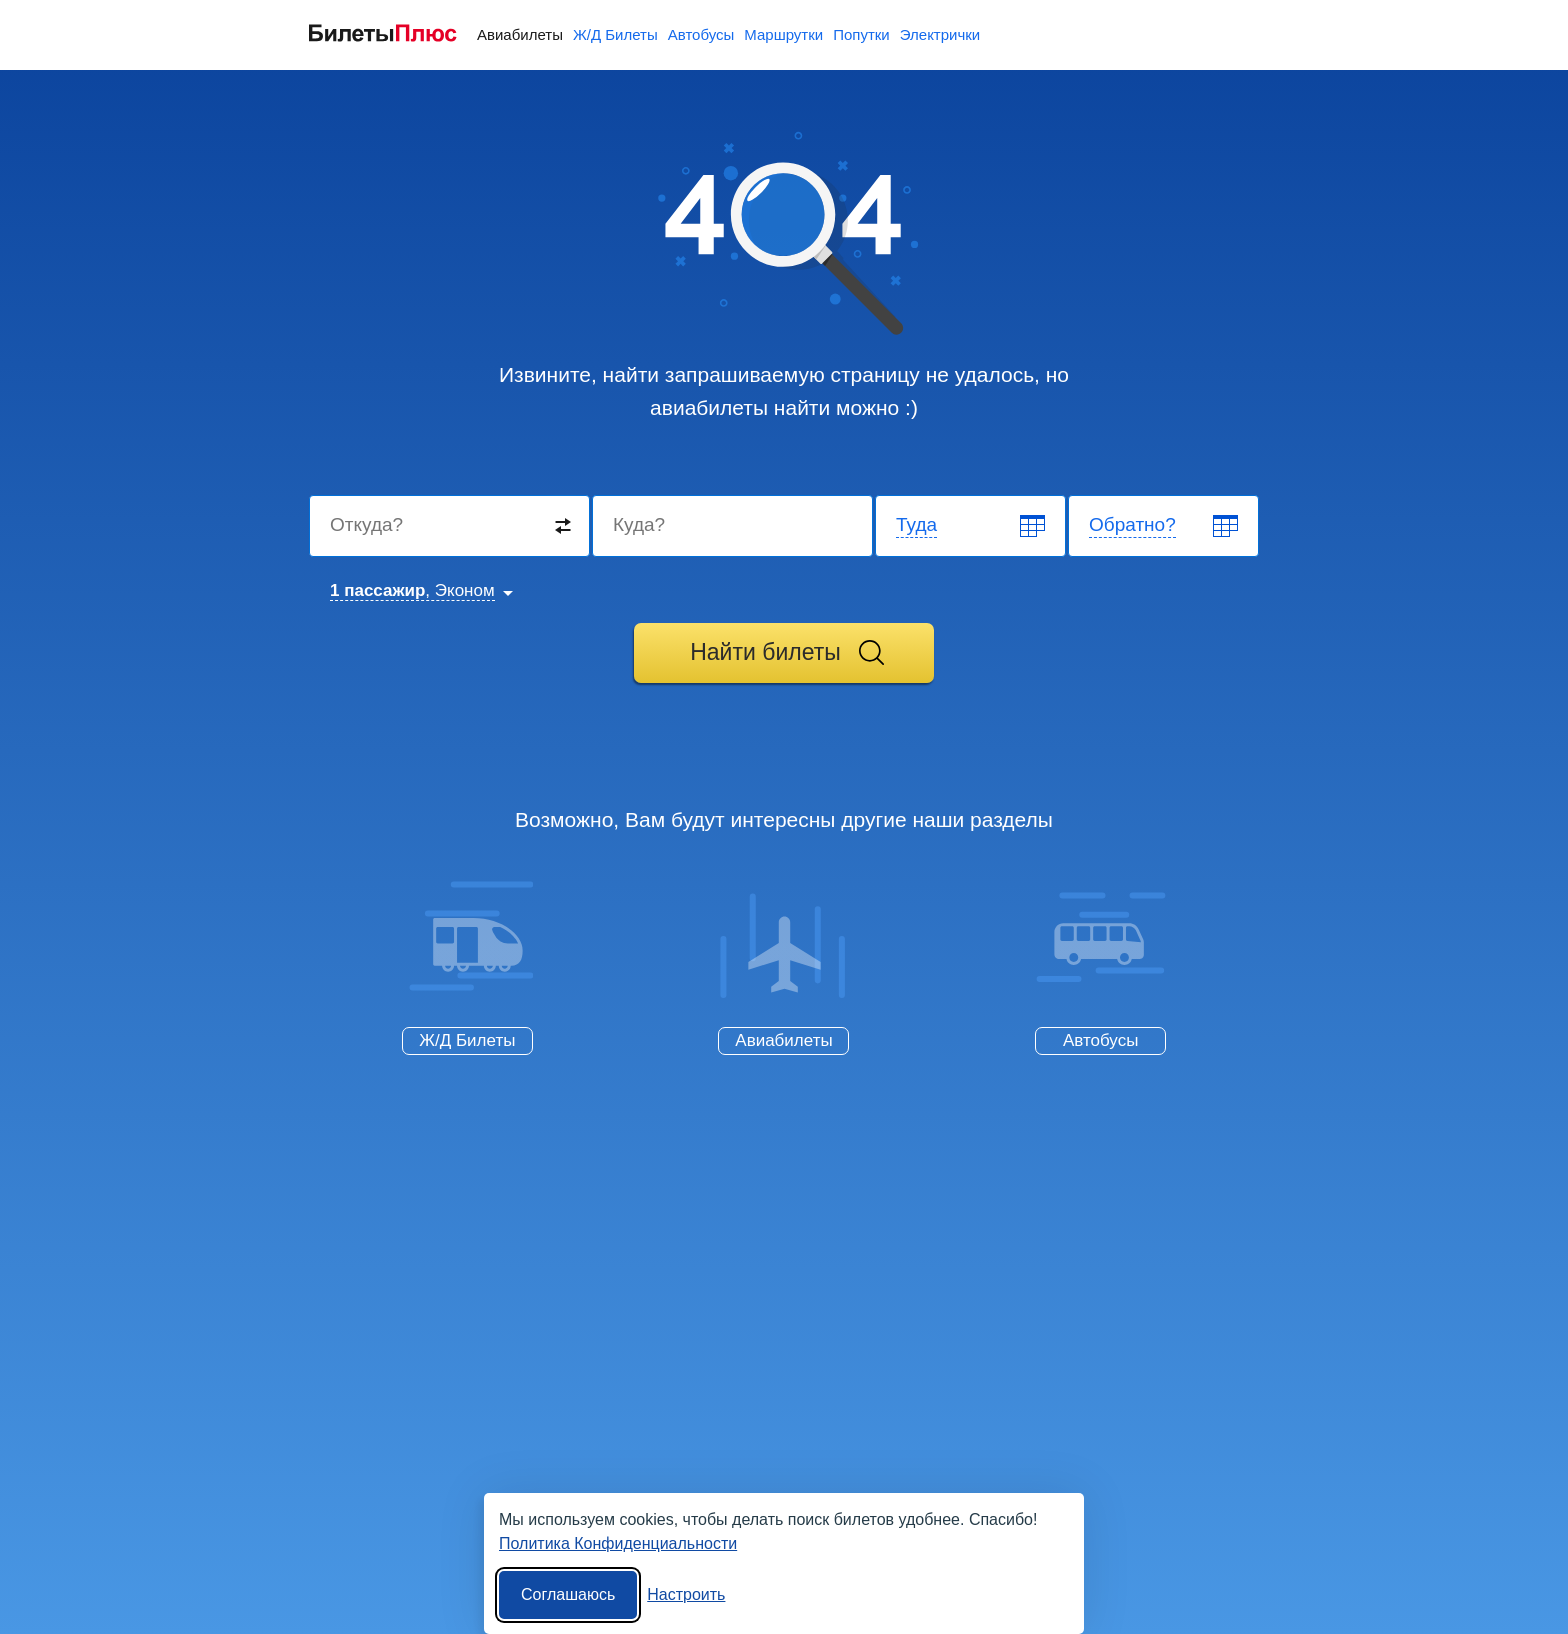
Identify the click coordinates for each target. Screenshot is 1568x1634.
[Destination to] (733, 526)
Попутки (861, 34)
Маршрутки (783, 34)
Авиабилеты (520, 34)
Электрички (940, 34)
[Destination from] (450, 526)
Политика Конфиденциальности (618, 1543)
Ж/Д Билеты (615, 34)
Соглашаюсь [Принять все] (568, 1594)
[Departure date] (971, 526)
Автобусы (701, 34)
